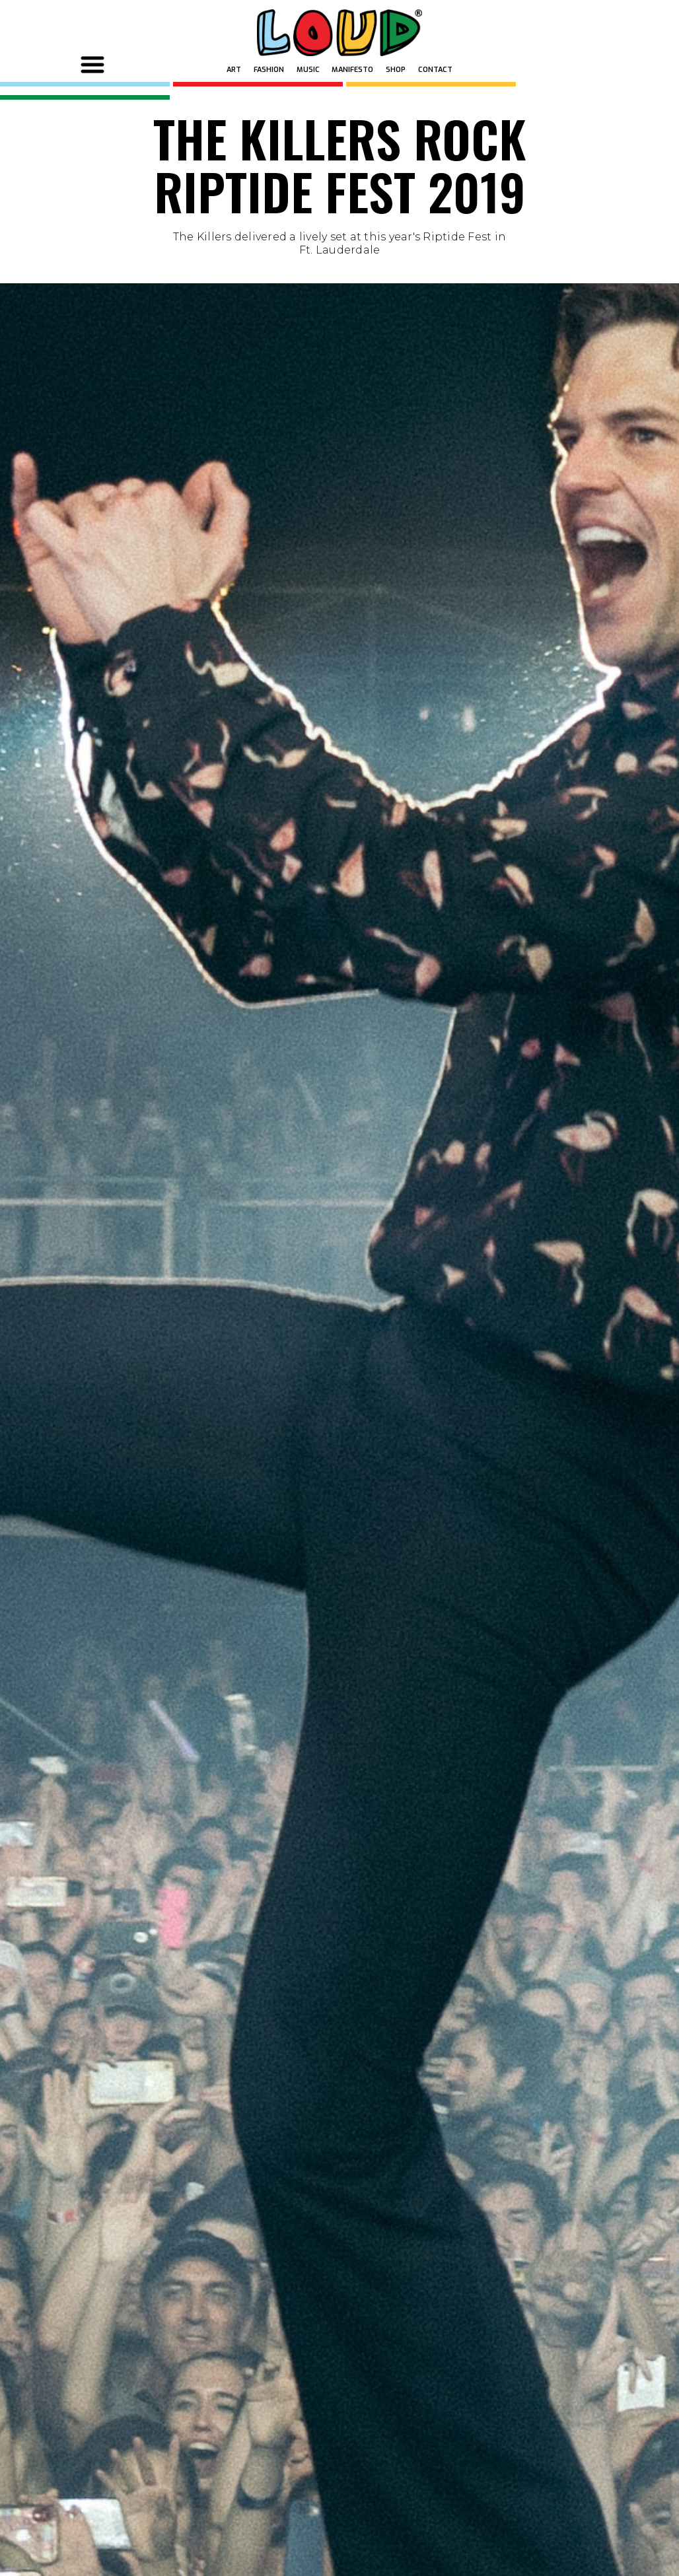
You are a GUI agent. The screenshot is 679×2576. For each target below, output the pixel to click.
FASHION (269, 70)
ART (234, 70)
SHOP (396, 70)
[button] (94, 64)
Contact (435, 70)
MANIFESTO (352, 70)
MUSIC (308, 70)
